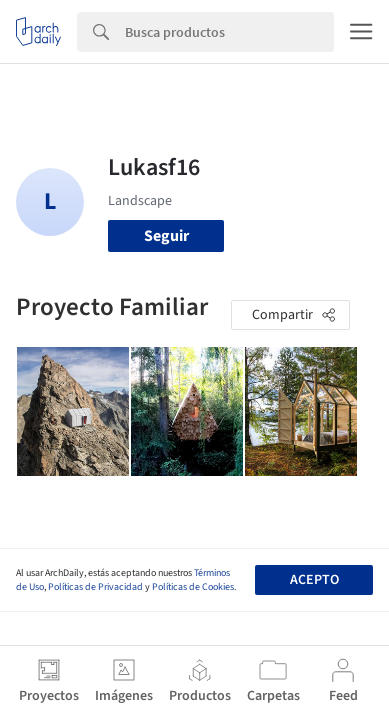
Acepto (314, 580)
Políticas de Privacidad (95, 587)
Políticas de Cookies (193, 587)
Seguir (166, 236)
